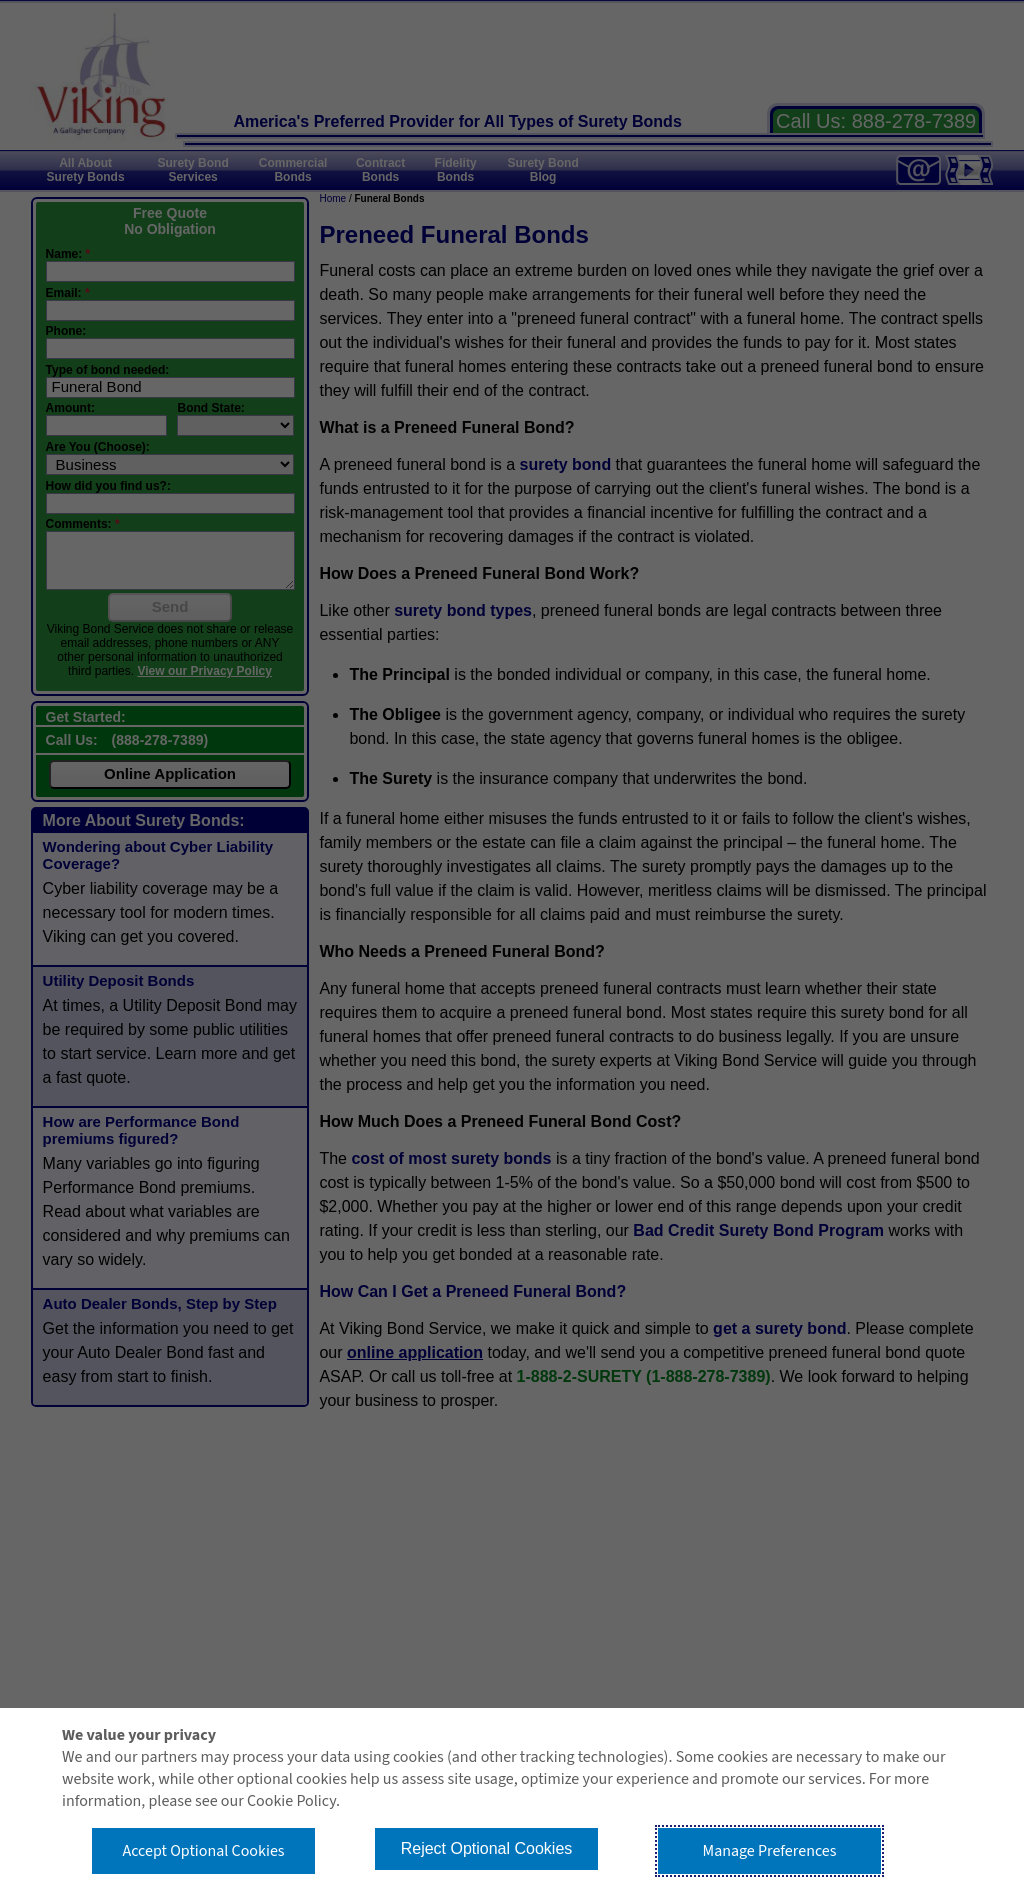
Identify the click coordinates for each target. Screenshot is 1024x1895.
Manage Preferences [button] (770, 1851)
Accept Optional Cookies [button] (203, 1851)
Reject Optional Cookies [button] (487, 1848)
